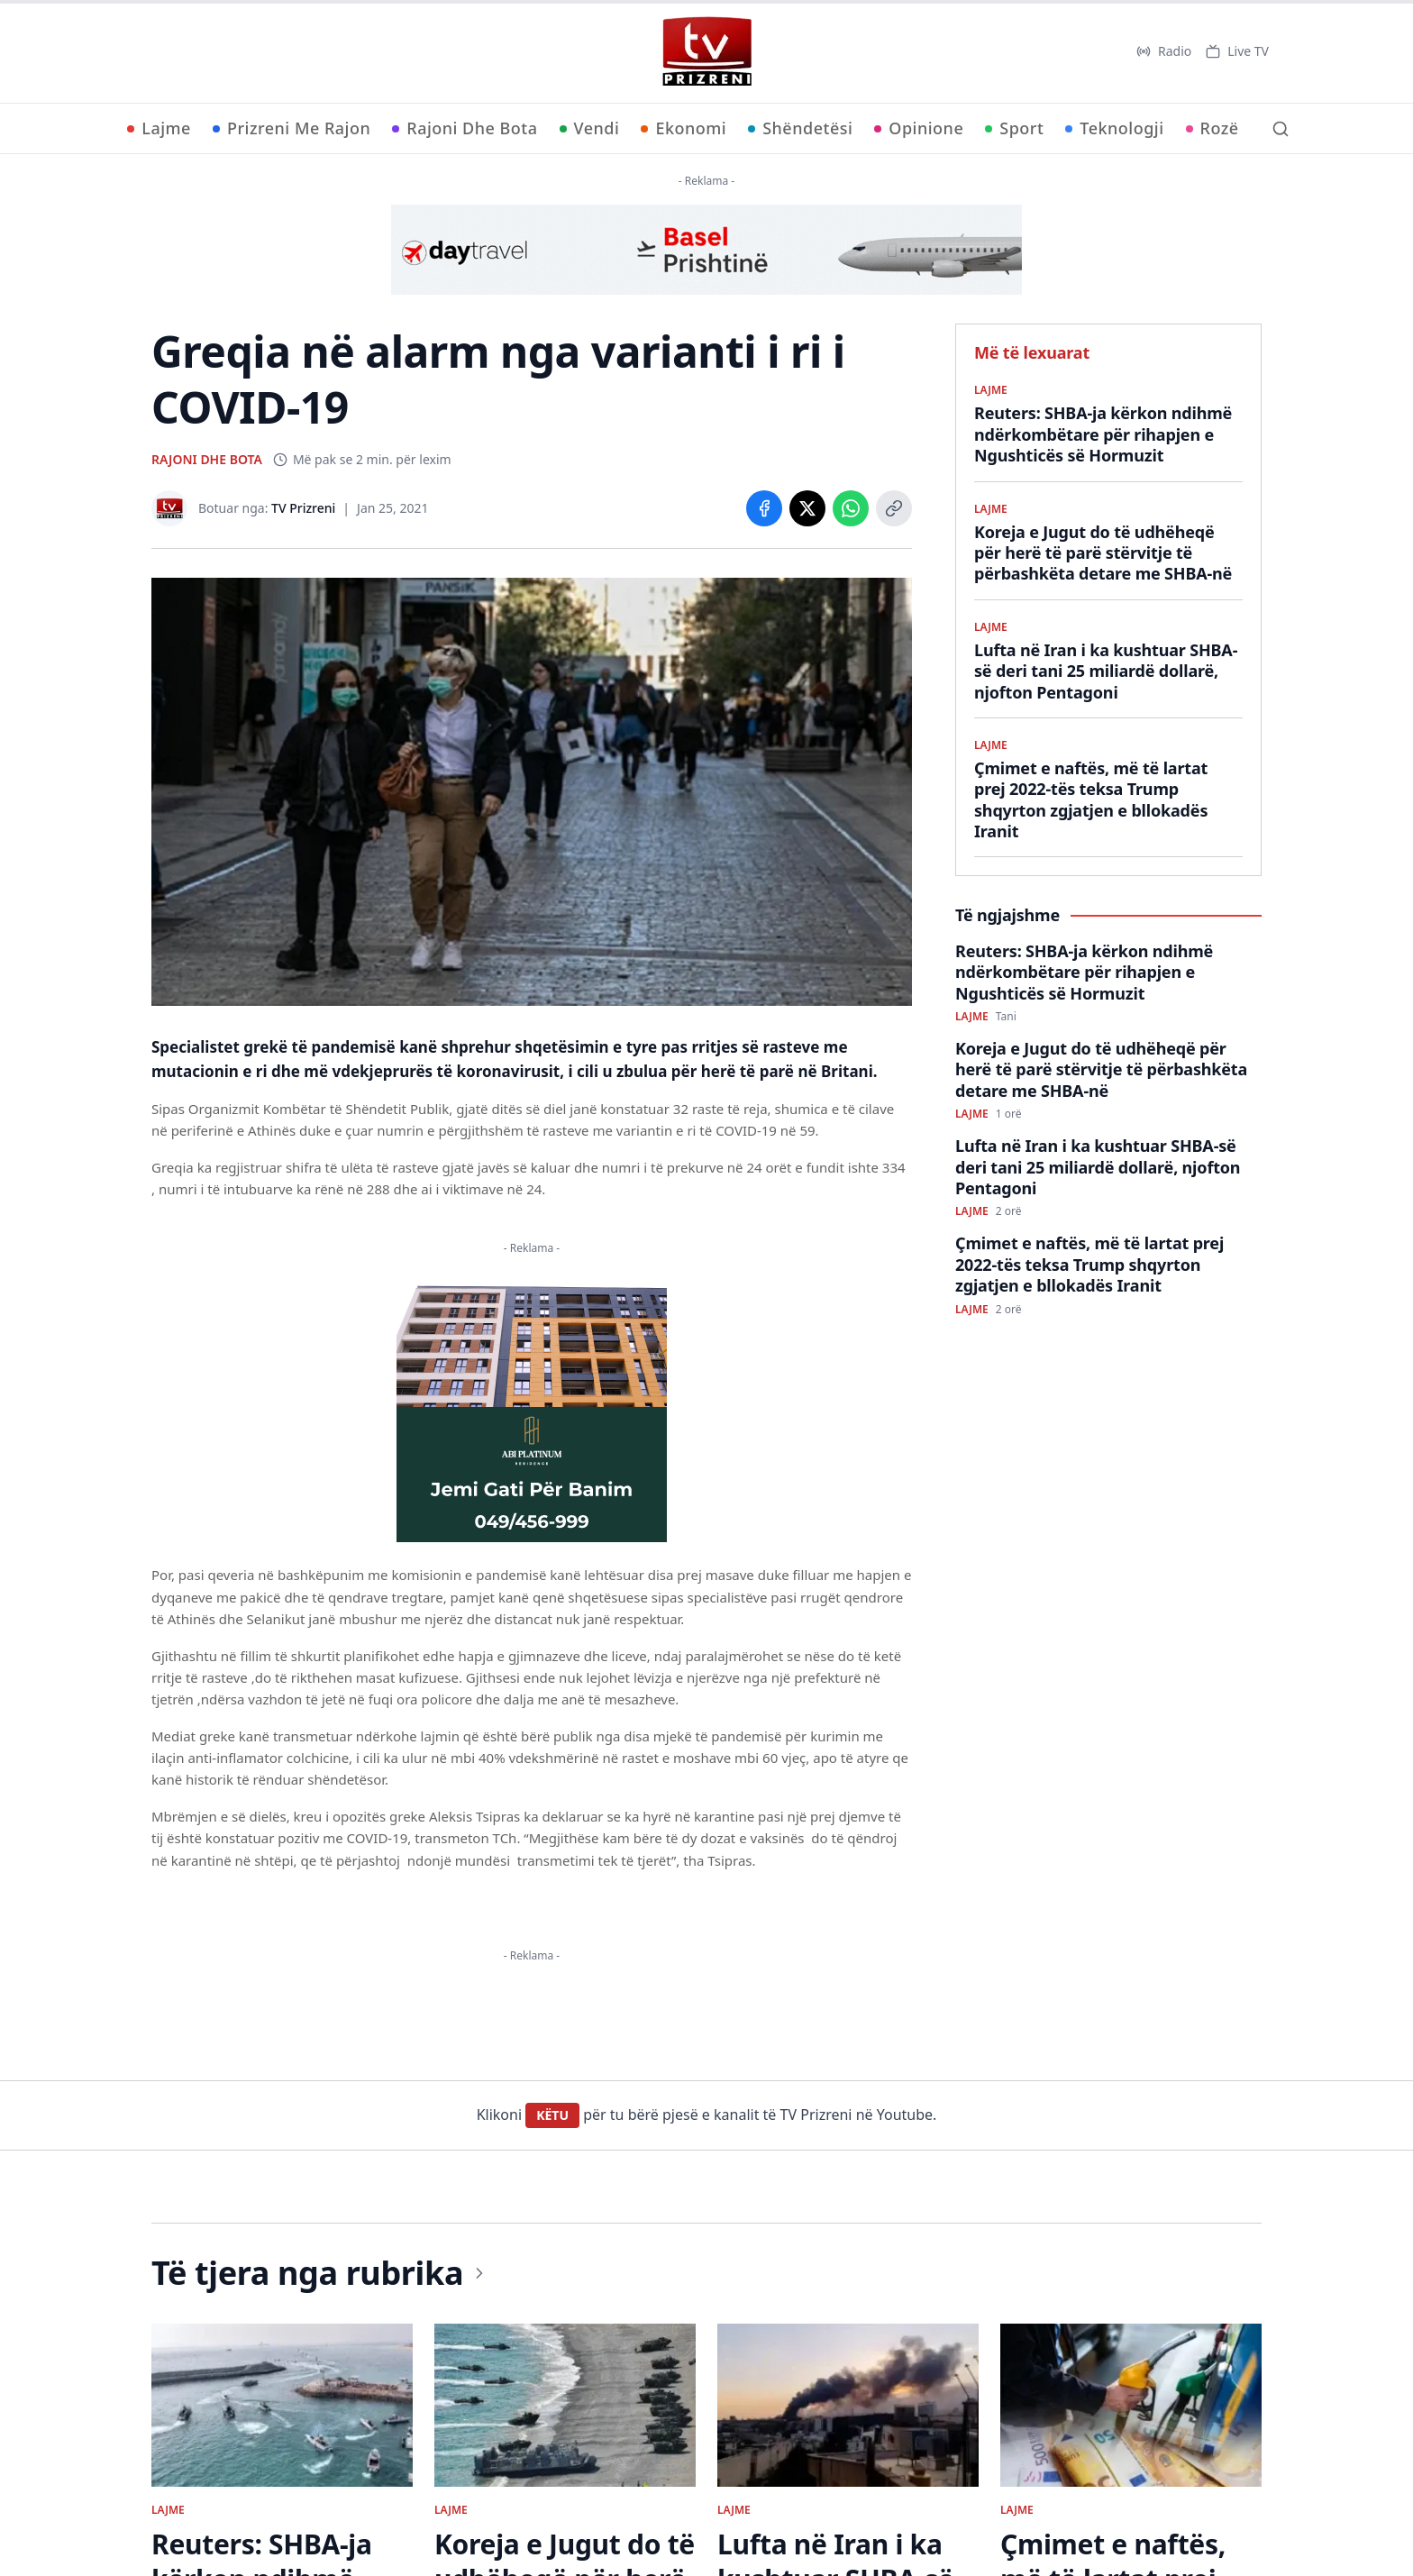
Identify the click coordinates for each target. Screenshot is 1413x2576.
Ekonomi (683, 128)
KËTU (552, 2115)
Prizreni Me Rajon (291, 128)
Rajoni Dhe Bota (464, 128)
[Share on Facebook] (764, 508)
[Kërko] (1280, 129)
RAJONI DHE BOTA (206, 459)
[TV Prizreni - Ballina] (706, 51)
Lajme (159, 128)
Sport (1014, 128)
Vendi (590, 128)
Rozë (1212, 128)
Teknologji (1114, 128)
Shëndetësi (800, 128)
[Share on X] (807, 508)
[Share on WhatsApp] (851, 508)
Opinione (918, 128)
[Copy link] (894, 508)
